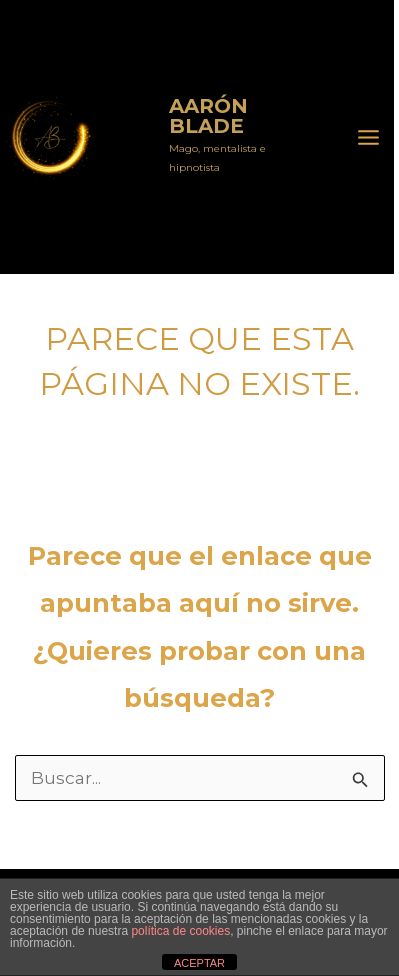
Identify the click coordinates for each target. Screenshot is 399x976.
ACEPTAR (199, 963)
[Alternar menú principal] (369, 137)
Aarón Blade (130, 137)
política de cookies (180, 931)
